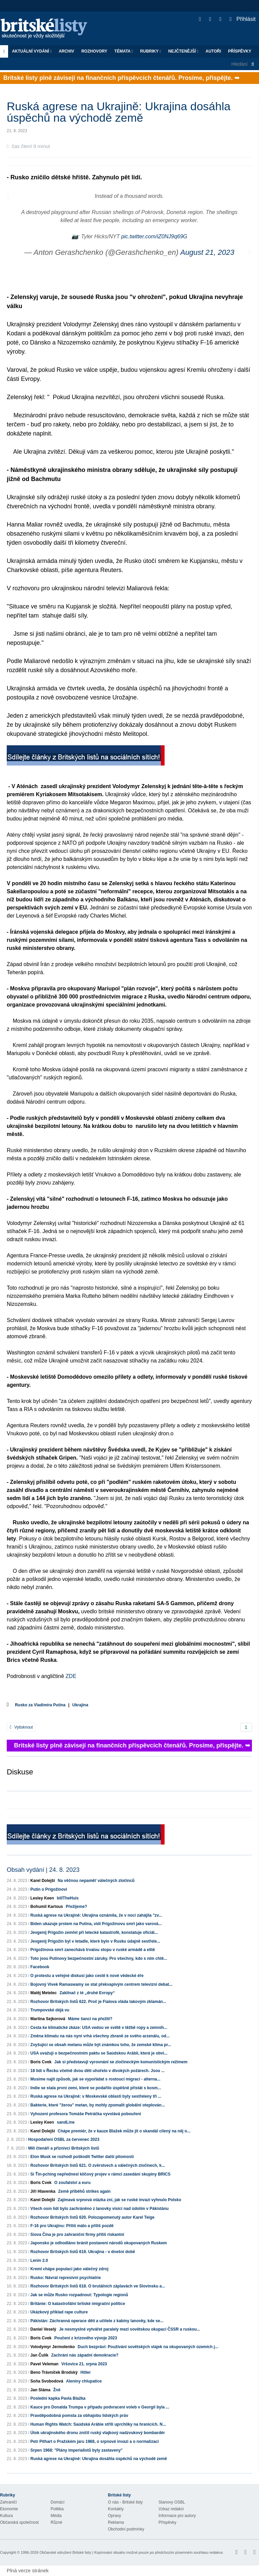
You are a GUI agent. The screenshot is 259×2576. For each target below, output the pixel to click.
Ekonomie (9, 2509)
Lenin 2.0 (39, 2260)
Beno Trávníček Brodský (54, 2372)
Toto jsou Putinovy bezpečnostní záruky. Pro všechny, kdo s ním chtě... (98, 1958)
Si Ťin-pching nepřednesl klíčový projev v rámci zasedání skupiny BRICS (100, 2174)
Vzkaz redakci (171, 2509)
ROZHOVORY (94, 51)
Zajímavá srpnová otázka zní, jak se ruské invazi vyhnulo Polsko (119, 2199)
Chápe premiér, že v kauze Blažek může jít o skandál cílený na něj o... (124, 2131)
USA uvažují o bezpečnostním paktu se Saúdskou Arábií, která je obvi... (99, 2053)
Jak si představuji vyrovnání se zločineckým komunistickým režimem (121, 2062)
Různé (56, 2522)
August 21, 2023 (207, 252)
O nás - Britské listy (125, 2502)
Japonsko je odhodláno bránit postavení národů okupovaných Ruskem (98, 2243)
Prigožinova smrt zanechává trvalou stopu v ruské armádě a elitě (92, 1949)
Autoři (213, 51)
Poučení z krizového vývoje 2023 (85, 2338)
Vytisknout (21, 1727)
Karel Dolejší (42, 1880)
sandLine (66, 2122)
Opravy (114, 2515)
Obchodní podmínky (126, 2529)
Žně (56, 2390)
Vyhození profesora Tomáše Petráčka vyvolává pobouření (85, 2113)
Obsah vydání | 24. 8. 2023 (43, 1869)
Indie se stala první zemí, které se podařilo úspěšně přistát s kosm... (95, 2088)
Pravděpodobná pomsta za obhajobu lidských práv (79, 2415)
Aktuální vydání (32, 51)
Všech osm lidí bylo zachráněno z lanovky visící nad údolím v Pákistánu (99, 2208)
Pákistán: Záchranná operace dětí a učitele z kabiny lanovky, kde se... (97, 2320)
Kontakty (116, 2509)
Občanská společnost (19, 2522)
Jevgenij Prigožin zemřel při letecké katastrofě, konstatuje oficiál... (94, 1932)
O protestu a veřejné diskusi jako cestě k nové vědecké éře (87, 1975)
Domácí (57, 2502)
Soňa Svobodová (46, 2381)
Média (56, 2515)
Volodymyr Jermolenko (52, 2346)
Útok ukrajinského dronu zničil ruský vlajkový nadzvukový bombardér (97, 2432)
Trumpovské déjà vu (49, 2010)
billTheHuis (68, 1898)
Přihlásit (243, 19)
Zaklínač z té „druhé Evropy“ (87, 1992)
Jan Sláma (40, 2390)
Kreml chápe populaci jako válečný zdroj (69, 2269)
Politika (57, 2509)
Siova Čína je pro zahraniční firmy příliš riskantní (77, 2234)
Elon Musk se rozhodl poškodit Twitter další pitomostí (82, 2156)
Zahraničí (8, 2502)
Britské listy (47, 28)
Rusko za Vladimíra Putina (40, 1705)
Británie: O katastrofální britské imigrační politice (77, 2303)
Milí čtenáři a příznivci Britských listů (63, 2148)
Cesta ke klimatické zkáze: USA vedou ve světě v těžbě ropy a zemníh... (98, 2027)
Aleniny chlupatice (84, 2381)
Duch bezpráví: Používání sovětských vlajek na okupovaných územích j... (148, 2346)
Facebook (39, 1967)
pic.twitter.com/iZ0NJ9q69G (154, 236)
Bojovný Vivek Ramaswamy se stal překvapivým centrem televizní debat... (101, 1984)
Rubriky (150, 51)
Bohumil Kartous (46, 1906)
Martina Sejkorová (47, 2018)
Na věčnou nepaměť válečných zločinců (96, 1880)
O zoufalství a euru (72, 2182)
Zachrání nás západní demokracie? (84, 2355)
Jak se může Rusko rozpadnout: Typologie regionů (79, 2295)
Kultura (6, 2515)
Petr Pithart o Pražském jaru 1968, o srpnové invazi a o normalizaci (94, 2441)
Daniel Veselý (43, 2329)
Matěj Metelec (43, 1992)
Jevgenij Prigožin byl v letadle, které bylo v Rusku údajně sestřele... (95, 1941)
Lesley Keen (42, 1898)
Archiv (66, 51)
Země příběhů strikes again (84, 2191)
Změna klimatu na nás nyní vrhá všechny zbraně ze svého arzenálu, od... (100, 2036)
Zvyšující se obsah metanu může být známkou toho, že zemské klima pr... (100, 2044)
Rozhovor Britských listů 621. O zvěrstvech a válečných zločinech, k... (97, 2165)
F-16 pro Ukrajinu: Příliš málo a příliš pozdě (72, 2225)
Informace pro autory (177, 2515)
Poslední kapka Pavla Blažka (57, 2398)
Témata (123, 51)
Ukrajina (80, 1705)
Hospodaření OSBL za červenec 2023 (63, 2139)
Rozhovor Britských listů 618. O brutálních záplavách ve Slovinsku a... (97, 2286)
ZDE (70, 1676)
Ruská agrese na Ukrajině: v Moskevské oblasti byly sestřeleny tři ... (95, 2096)
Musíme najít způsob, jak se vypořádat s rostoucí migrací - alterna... (95, 2079)
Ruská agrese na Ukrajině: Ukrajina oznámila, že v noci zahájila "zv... (96, 1915)
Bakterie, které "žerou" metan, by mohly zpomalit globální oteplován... (97, 2105)
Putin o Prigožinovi (48, 1889)
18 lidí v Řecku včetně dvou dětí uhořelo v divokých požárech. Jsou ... (97, 2070)
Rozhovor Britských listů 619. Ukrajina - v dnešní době (82, 2251)
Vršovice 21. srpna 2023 (84, 2364)
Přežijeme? (76, 1906)
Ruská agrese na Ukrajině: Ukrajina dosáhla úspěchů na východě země (98, 2458)
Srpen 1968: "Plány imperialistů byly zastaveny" (76, 2450)
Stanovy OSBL (172, 2502)
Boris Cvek (41, 2062)
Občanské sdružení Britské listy (65, 2552)
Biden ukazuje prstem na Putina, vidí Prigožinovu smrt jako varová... (96, 1923)
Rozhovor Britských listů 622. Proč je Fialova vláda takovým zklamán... (98, 2001)
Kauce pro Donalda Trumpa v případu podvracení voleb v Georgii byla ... (99, 2407)
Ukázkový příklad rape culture (59, 2312)
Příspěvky (239, 51)
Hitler (85, 2372)
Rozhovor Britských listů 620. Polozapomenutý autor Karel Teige (92, 2217)
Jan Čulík (39, 2355)
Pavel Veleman (44, 2364)
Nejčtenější (183, 51)
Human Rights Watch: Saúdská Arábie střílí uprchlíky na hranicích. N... (98, 2424)
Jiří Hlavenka (42, 2191)
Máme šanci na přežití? (90, 2018)
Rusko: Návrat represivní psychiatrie (65, 2277)
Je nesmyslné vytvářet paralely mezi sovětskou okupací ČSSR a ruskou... (129, 2329)
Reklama (116, 2522)
